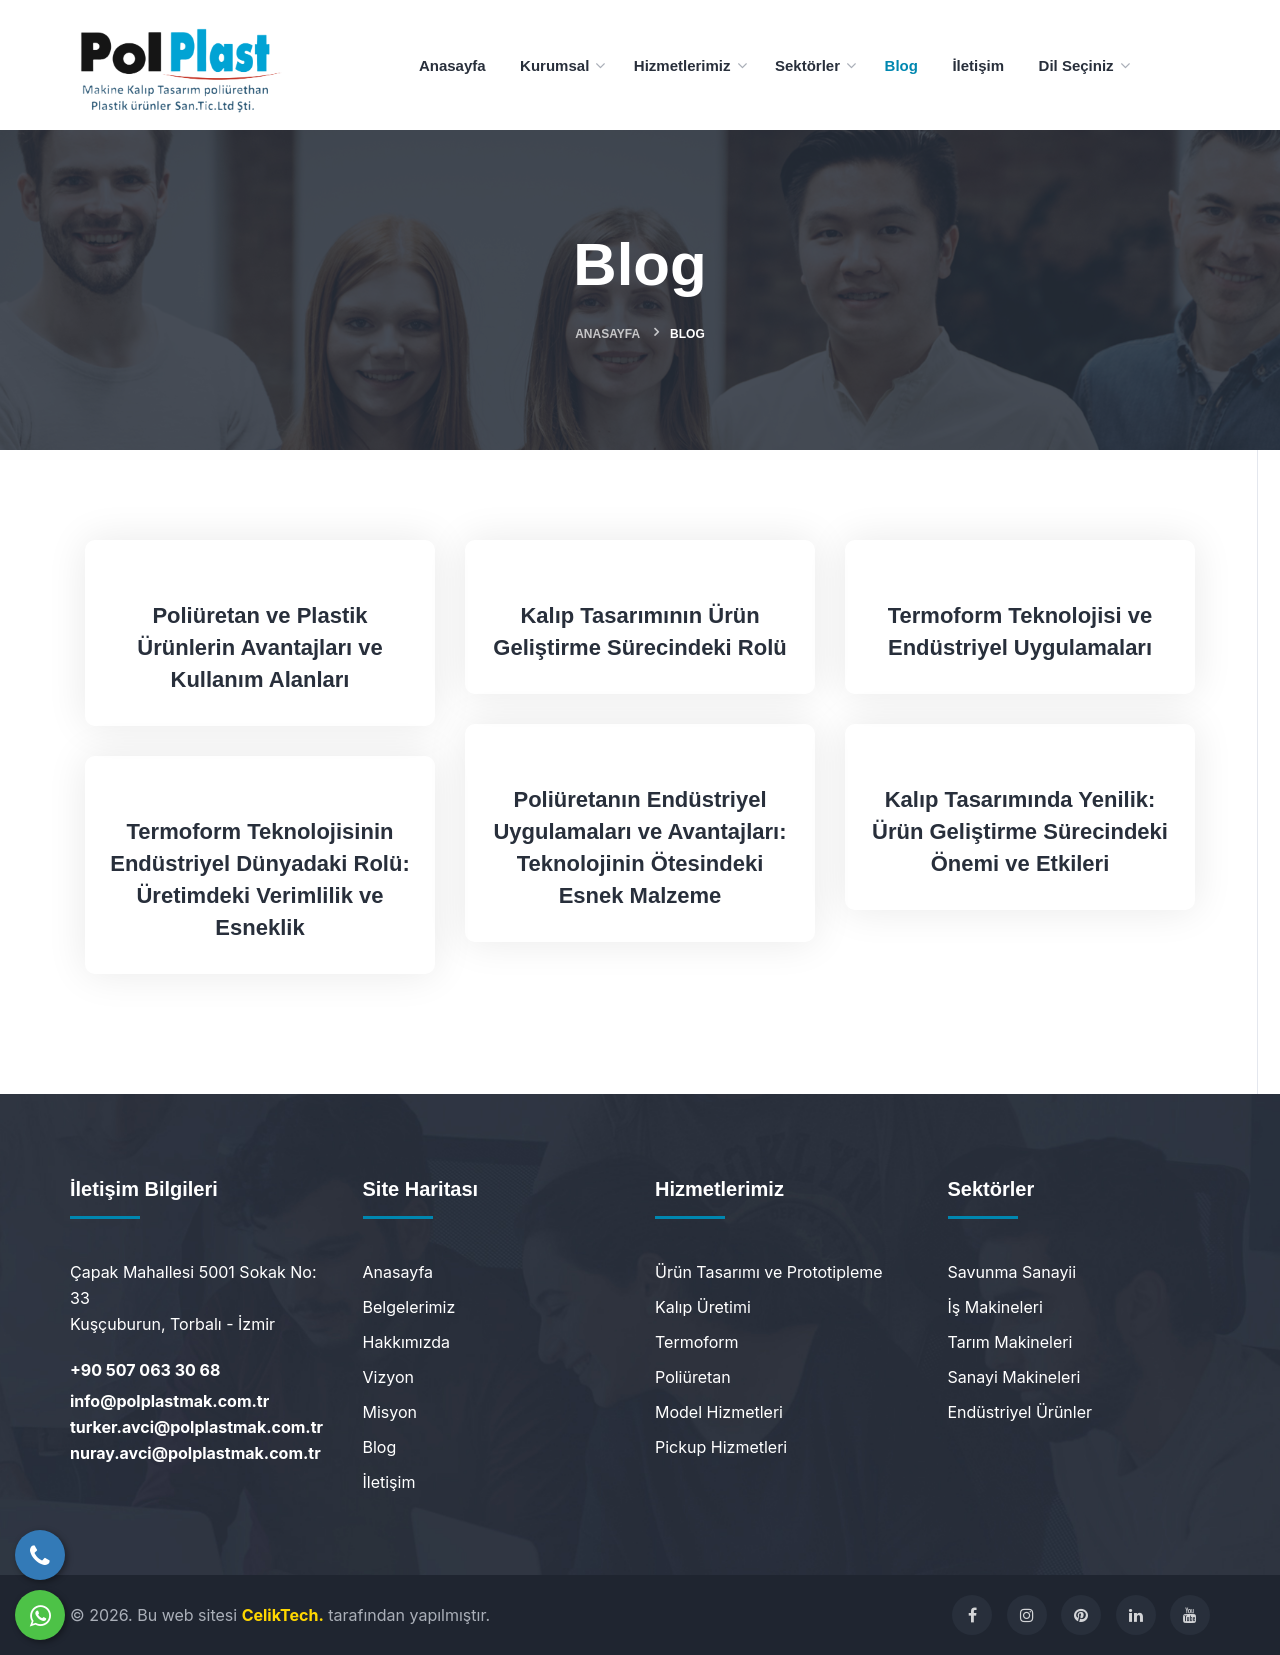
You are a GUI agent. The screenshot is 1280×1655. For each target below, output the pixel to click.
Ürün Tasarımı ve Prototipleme (769, 1272)
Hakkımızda (407, 1342)
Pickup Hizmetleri (721, 1447)
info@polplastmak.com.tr (169, 1401)
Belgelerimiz (409, 1307)
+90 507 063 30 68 (145, 1370)
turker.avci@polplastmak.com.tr (196, 1427)
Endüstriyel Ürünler (1020, 1412)
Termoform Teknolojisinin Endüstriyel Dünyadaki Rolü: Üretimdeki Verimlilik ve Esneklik (260, 879)
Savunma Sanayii (1012, 1272)
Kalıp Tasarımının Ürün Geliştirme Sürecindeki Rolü (639, 631)
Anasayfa (607, 334)
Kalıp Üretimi (703, 1307)
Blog (380, 1447)
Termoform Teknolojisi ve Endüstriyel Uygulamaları (1020, 631)
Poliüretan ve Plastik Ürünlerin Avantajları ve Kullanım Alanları (259, 647)
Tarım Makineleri (1010, 1342)
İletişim (389, 1482)
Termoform (697, 1342)
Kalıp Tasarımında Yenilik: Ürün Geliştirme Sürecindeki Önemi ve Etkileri (1020, 831)
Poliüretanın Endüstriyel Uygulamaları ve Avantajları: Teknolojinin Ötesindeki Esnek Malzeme (639, 847)
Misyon (390, 1412)
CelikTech (280, 1615)
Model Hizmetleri (719, 1412)
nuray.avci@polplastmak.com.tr (195, 1453)
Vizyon (388, 1377)
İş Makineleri (995, 1307)
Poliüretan (693, 1377)
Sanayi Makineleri (1014, 1377)
